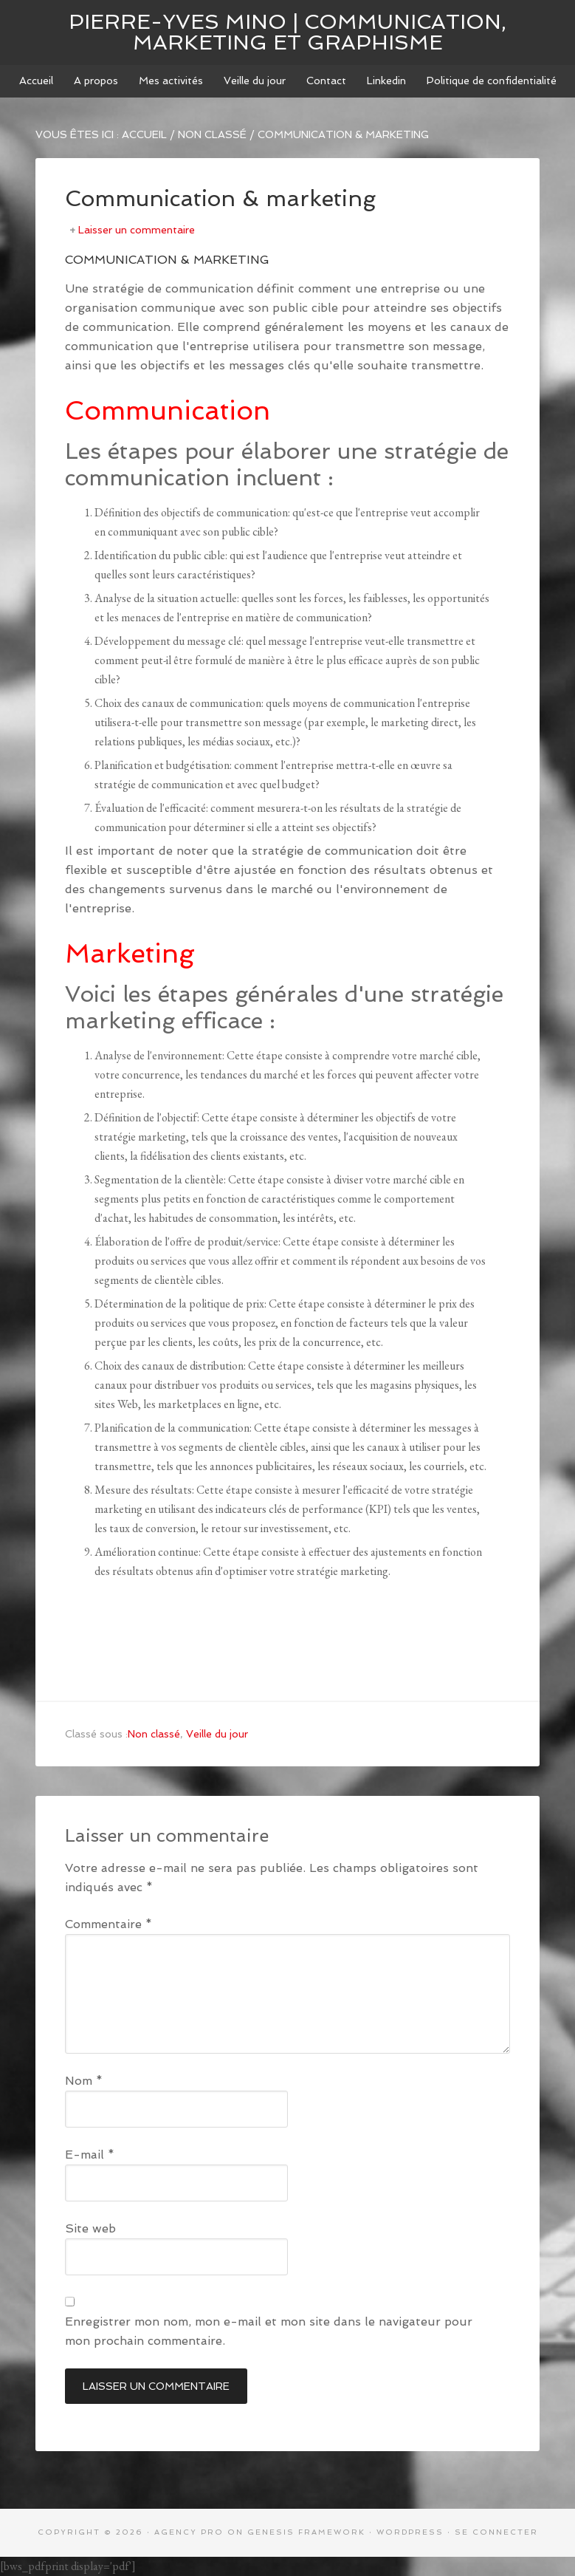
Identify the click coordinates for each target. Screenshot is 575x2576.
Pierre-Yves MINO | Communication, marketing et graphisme (287, 32)
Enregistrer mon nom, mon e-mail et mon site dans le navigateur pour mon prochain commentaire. (268, 2331)
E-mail (89, 2155)
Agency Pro (189, 2532)
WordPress (410, 2532)
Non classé (154, 1734)
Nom (84, 2081)
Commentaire (108, 1924)
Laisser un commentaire (136, 230)
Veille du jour (217, 1734)
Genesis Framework (306, 2532)
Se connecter (496, 2532)
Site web (90, 2228)
